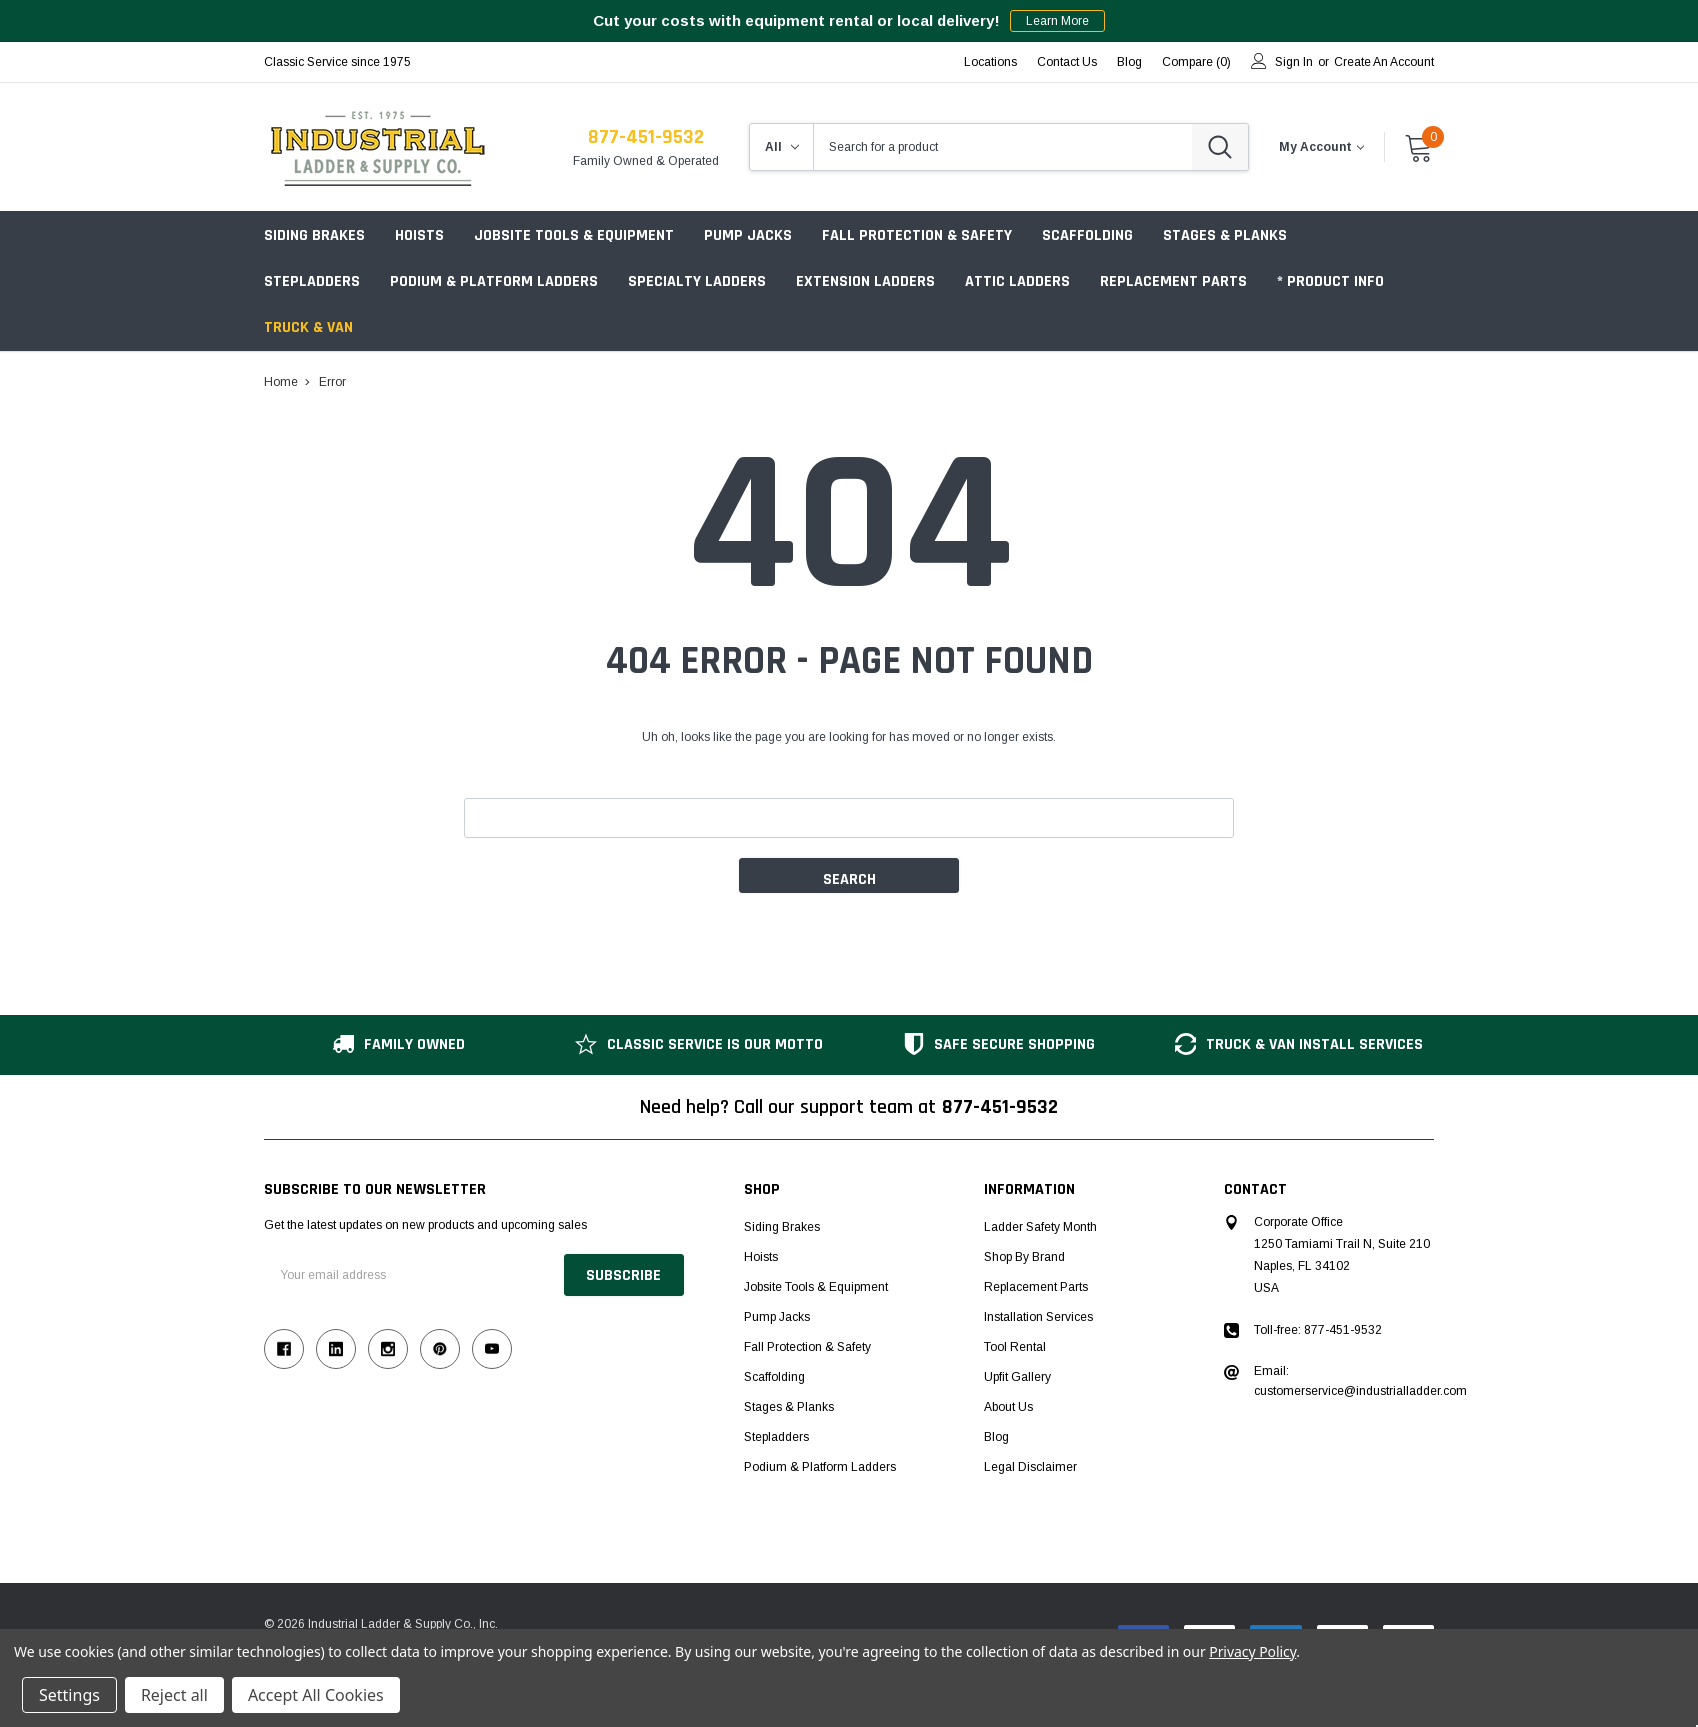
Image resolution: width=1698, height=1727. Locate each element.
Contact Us (1067, 62)
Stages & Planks (1225, 235)
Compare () (1196, 62)
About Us (1008, 1407)
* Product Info (1330, 281)
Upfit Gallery (1017, 1377)
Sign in (1294, 62)
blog (1129, 62)
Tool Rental (1015, 1347)
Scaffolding (1087, 235)
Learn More (1057, 21)
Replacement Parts (1173, 281)
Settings (69, 1695)
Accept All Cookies (316, 1695)
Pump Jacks (748, 235)
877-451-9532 (646, 137)
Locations (990, 62)
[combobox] (1003, 147)
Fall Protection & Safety (917, 235)
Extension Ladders (865, 281)
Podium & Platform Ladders (494, 281)
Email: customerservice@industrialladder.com (1360, 1381)
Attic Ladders (1017, 281)
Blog (996, 1437)
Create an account (1384, 62)
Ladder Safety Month (1040, 1227)
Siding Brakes (314, 235)
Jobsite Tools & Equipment (574, 235)
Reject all (174, 1695)
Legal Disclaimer (1030, 1467)
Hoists (419, 235)
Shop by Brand (1024, 1257)
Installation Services (1038, 1317)
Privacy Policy (1252, 1651)
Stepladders (312, 281)
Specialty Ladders (697, 281)
